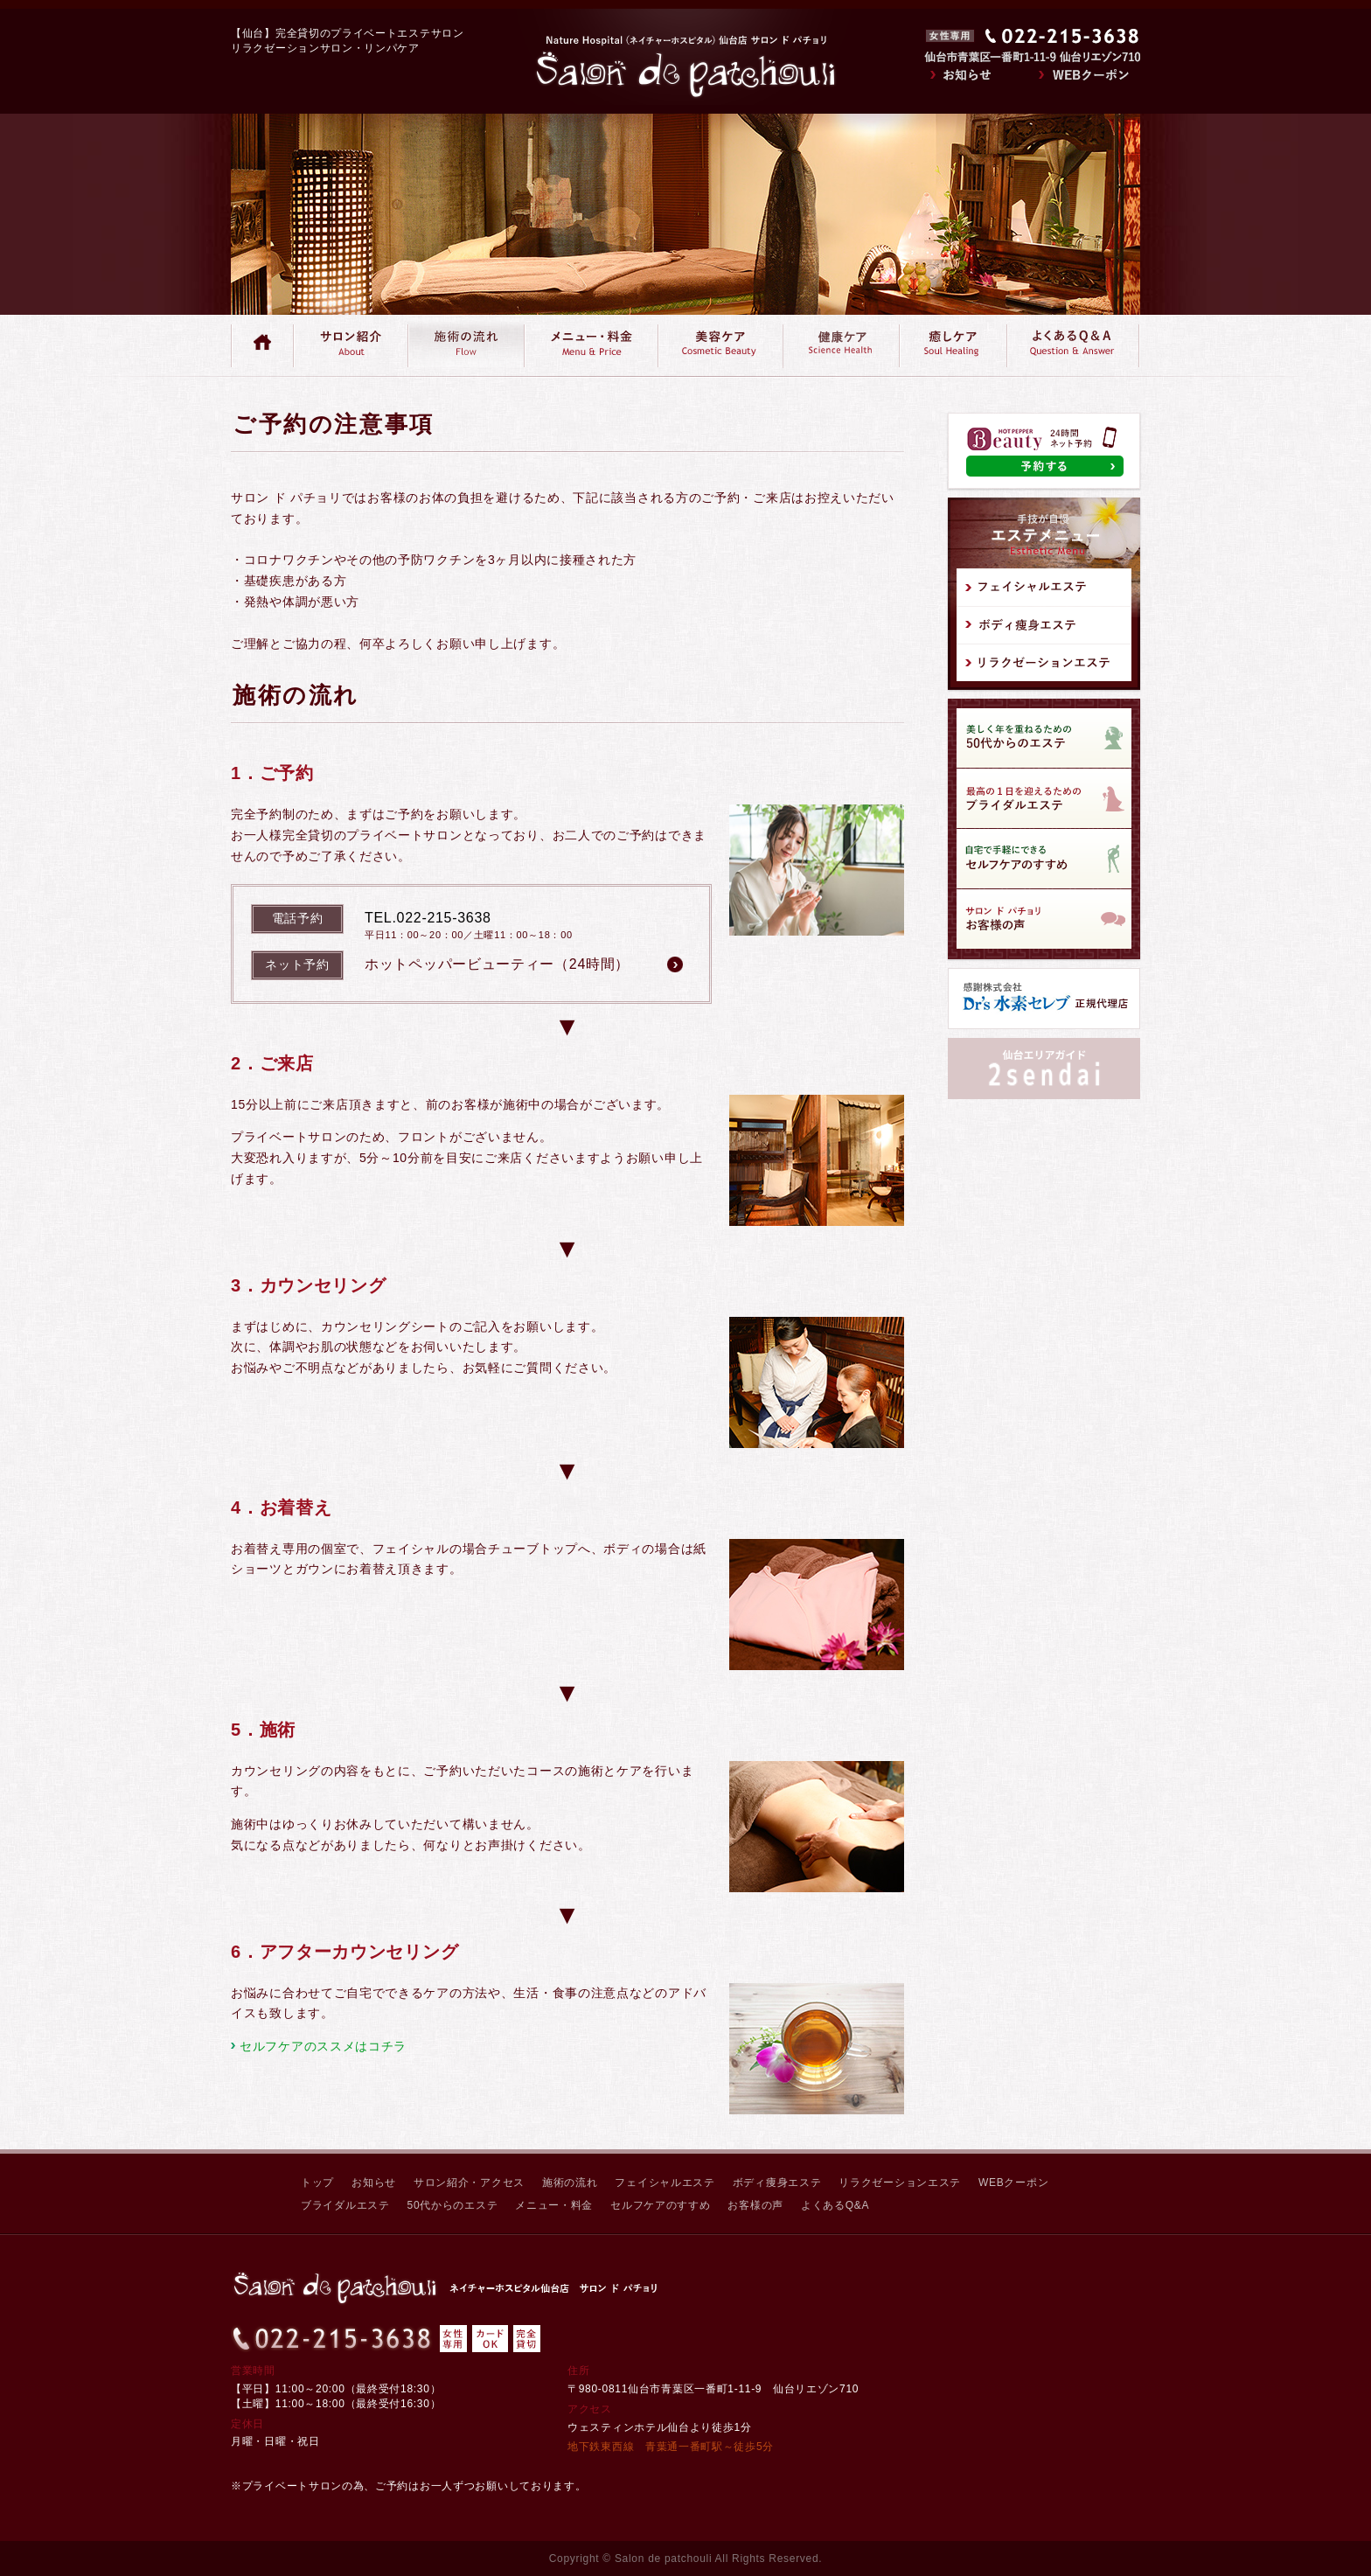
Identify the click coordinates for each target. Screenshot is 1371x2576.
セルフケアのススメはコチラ (323, 2046)
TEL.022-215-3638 (428, 917)
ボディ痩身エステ (777, 2182)
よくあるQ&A (835, 2205)
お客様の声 (755, 2205)
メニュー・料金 (554, 2205)
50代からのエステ (452, 2205)
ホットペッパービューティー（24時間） (497, 964)
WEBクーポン (1013, 2182)
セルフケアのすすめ (660, 2205)
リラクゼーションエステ (900, 2182)
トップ (317, 2182)
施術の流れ (570, 2182)
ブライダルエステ (345, 2205)
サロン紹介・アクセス (469, 2182)
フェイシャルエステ (664, 2182)
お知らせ (373, 2182)
